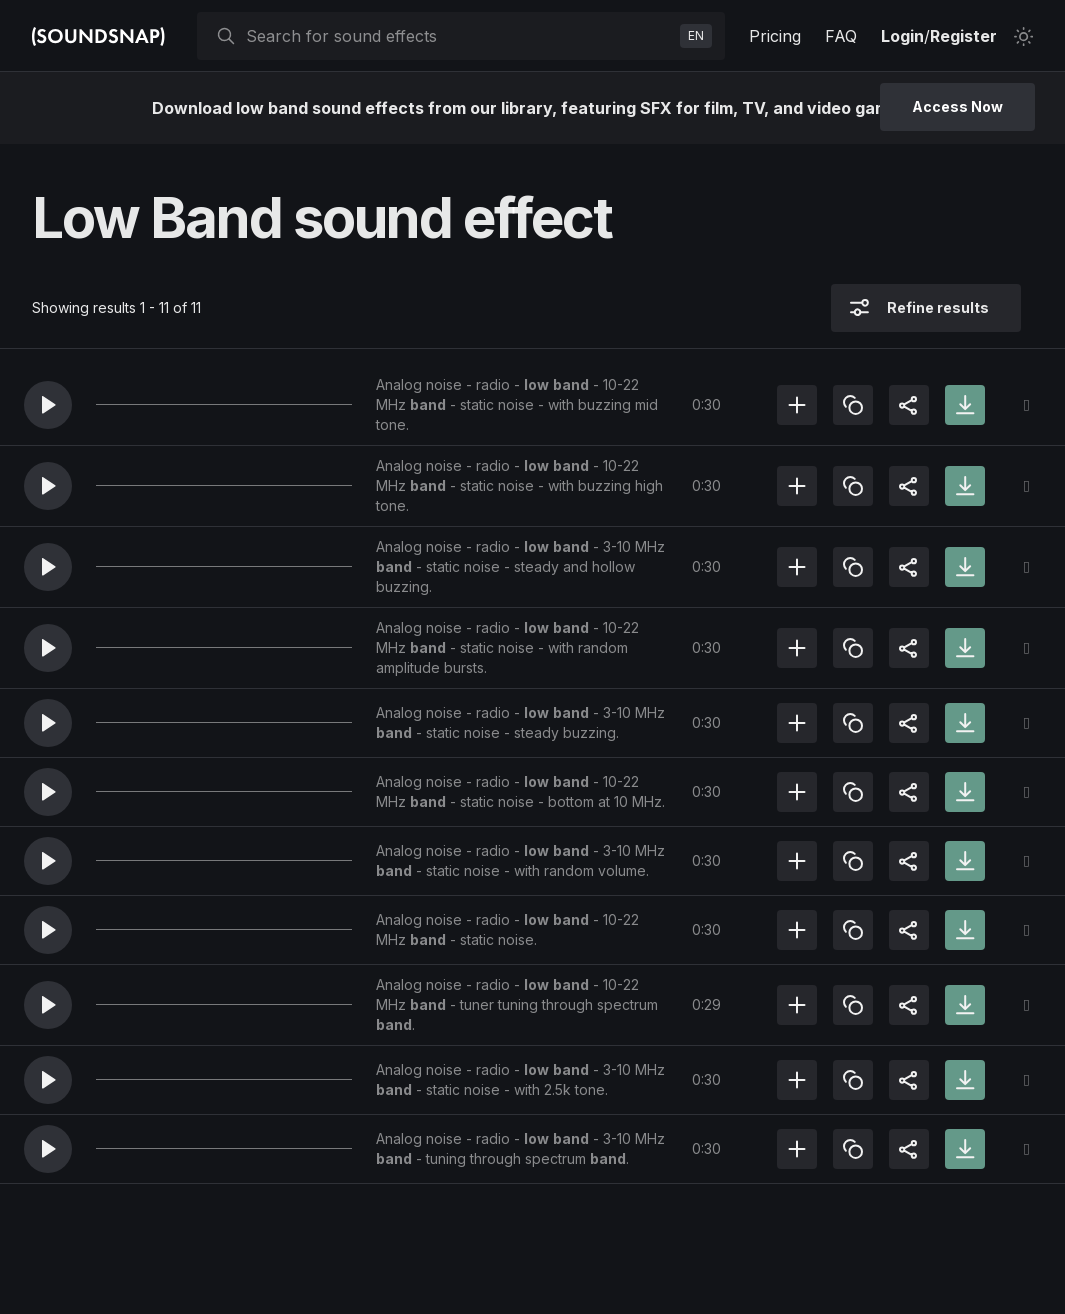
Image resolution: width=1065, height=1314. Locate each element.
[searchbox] (459, 36)
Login (902, 36)
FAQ (841, 36)
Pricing (775, 36)
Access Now (957, 106)
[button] (48, 405)
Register (963, 36)
